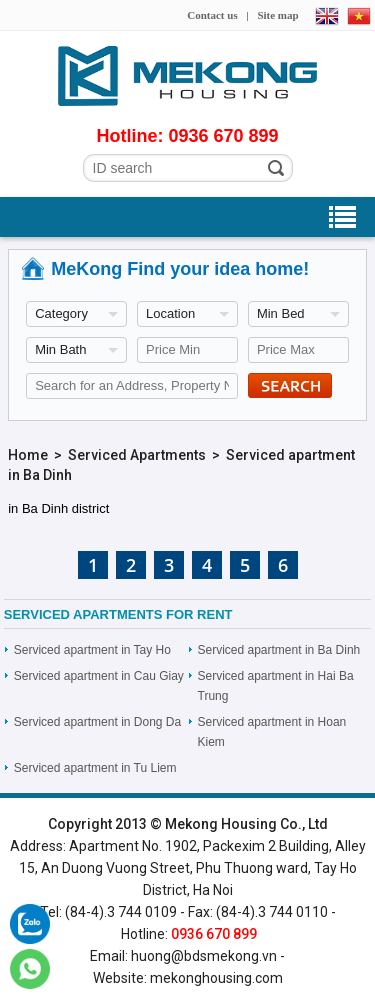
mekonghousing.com (216, 978)
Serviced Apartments (137, 455)
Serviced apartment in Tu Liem (95, 768)
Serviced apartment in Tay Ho (92, 650)
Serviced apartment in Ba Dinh (279, 650)
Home (28, 455)
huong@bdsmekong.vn (204, 956)
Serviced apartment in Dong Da (97, 722)
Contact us (212, 15)
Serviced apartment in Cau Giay (99, 676)
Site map (277, 15)
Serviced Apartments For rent (118, 614)
